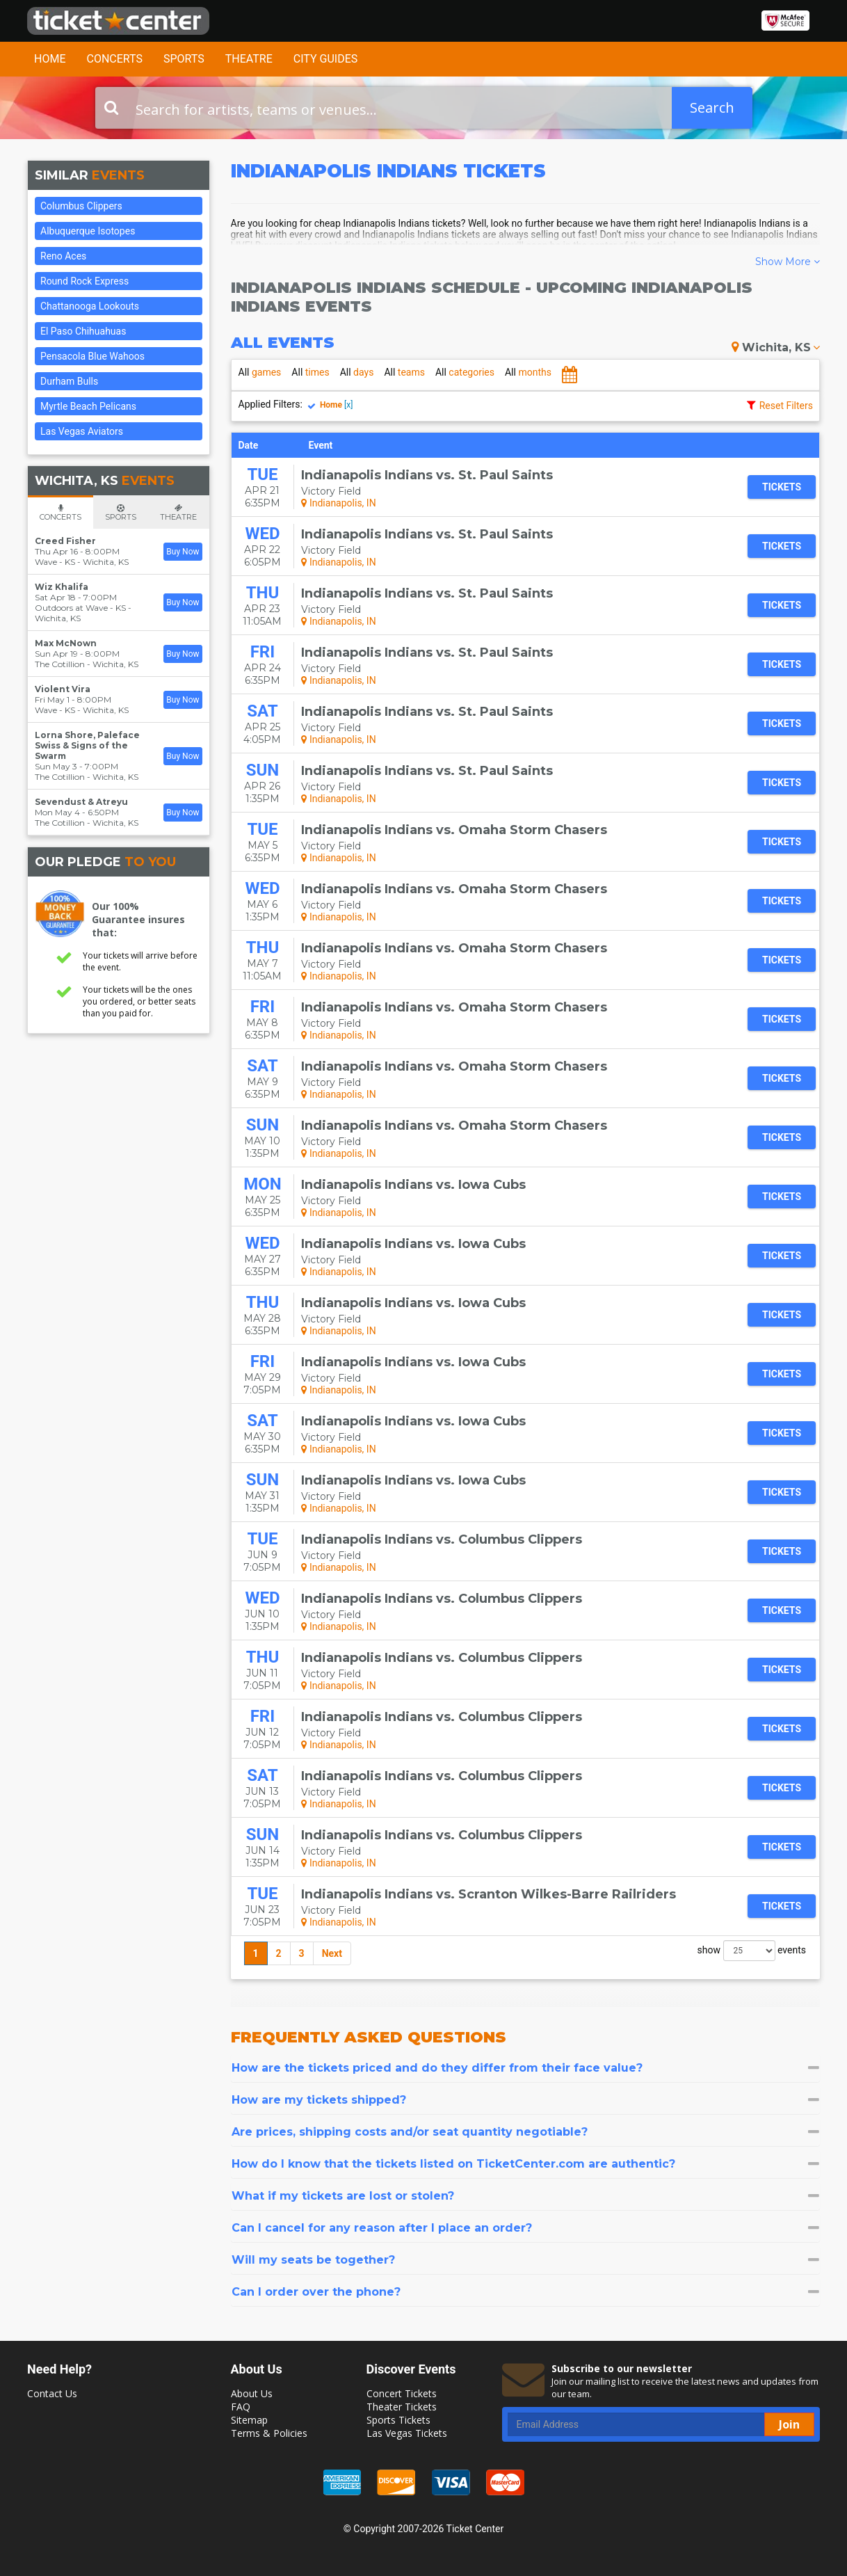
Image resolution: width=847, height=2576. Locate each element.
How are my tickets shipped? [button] (526, 2099)
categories (464, 372)
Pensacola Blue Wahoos (92, 356)
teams (404, 372)
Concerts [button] (114, 58)
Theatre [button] (249, 58)
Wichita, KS (776, 347)
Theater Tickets (401, 2406)
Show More (787, 261)
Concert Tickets (401, 2393)
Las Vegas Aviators (81, 431)
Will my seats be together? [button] (526, 2259)
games (260, 372)
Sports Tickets (398, 2419)
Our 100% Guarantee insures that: (138, 919)
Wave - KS (55, 562)
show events (751, 1950)
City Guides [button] (325, 58)
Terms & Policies (269, 2433)
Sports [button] (183, 58)
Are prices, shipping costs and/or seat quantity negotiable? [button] (526, 2131)
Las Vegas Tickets (406, 2433)
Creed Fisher (65, 541)
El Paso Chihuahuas (83, 331)
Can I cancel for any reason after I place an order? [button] (526, 2227)
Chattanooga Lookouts (89, 306)
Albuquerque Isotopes (87, 231)
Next (332, 1953)
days (357, 372)
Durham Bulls (69, 381)
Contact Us (52, 2393)
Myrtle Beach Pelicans (88, 406)
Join (789, 2424)
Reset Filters (786, 405)
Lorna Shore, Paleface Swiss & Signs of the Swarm (87, 745)
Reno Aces (63, 256)
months (528, 372)
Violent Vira (62, 689)
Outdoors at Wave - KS (80, 607)
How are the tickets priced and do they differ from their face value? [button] (526, 2067)
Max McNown (66, 643)
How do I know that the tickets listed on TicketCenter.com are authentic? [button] (526, 2163)
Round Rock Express (84, 281)
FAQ (240, 2406)
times (310, 372)
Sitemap (249, 2419)
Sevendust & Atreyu (81, 802)
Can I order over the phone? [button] (526, 2291)
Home (49, 58)
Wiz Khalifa (61, 587)
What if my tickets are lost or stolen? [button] (526, 2195)
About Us (252, 2393)
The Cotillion (60, 664)
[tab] (526, 2067)
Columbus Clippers (81, 205)
